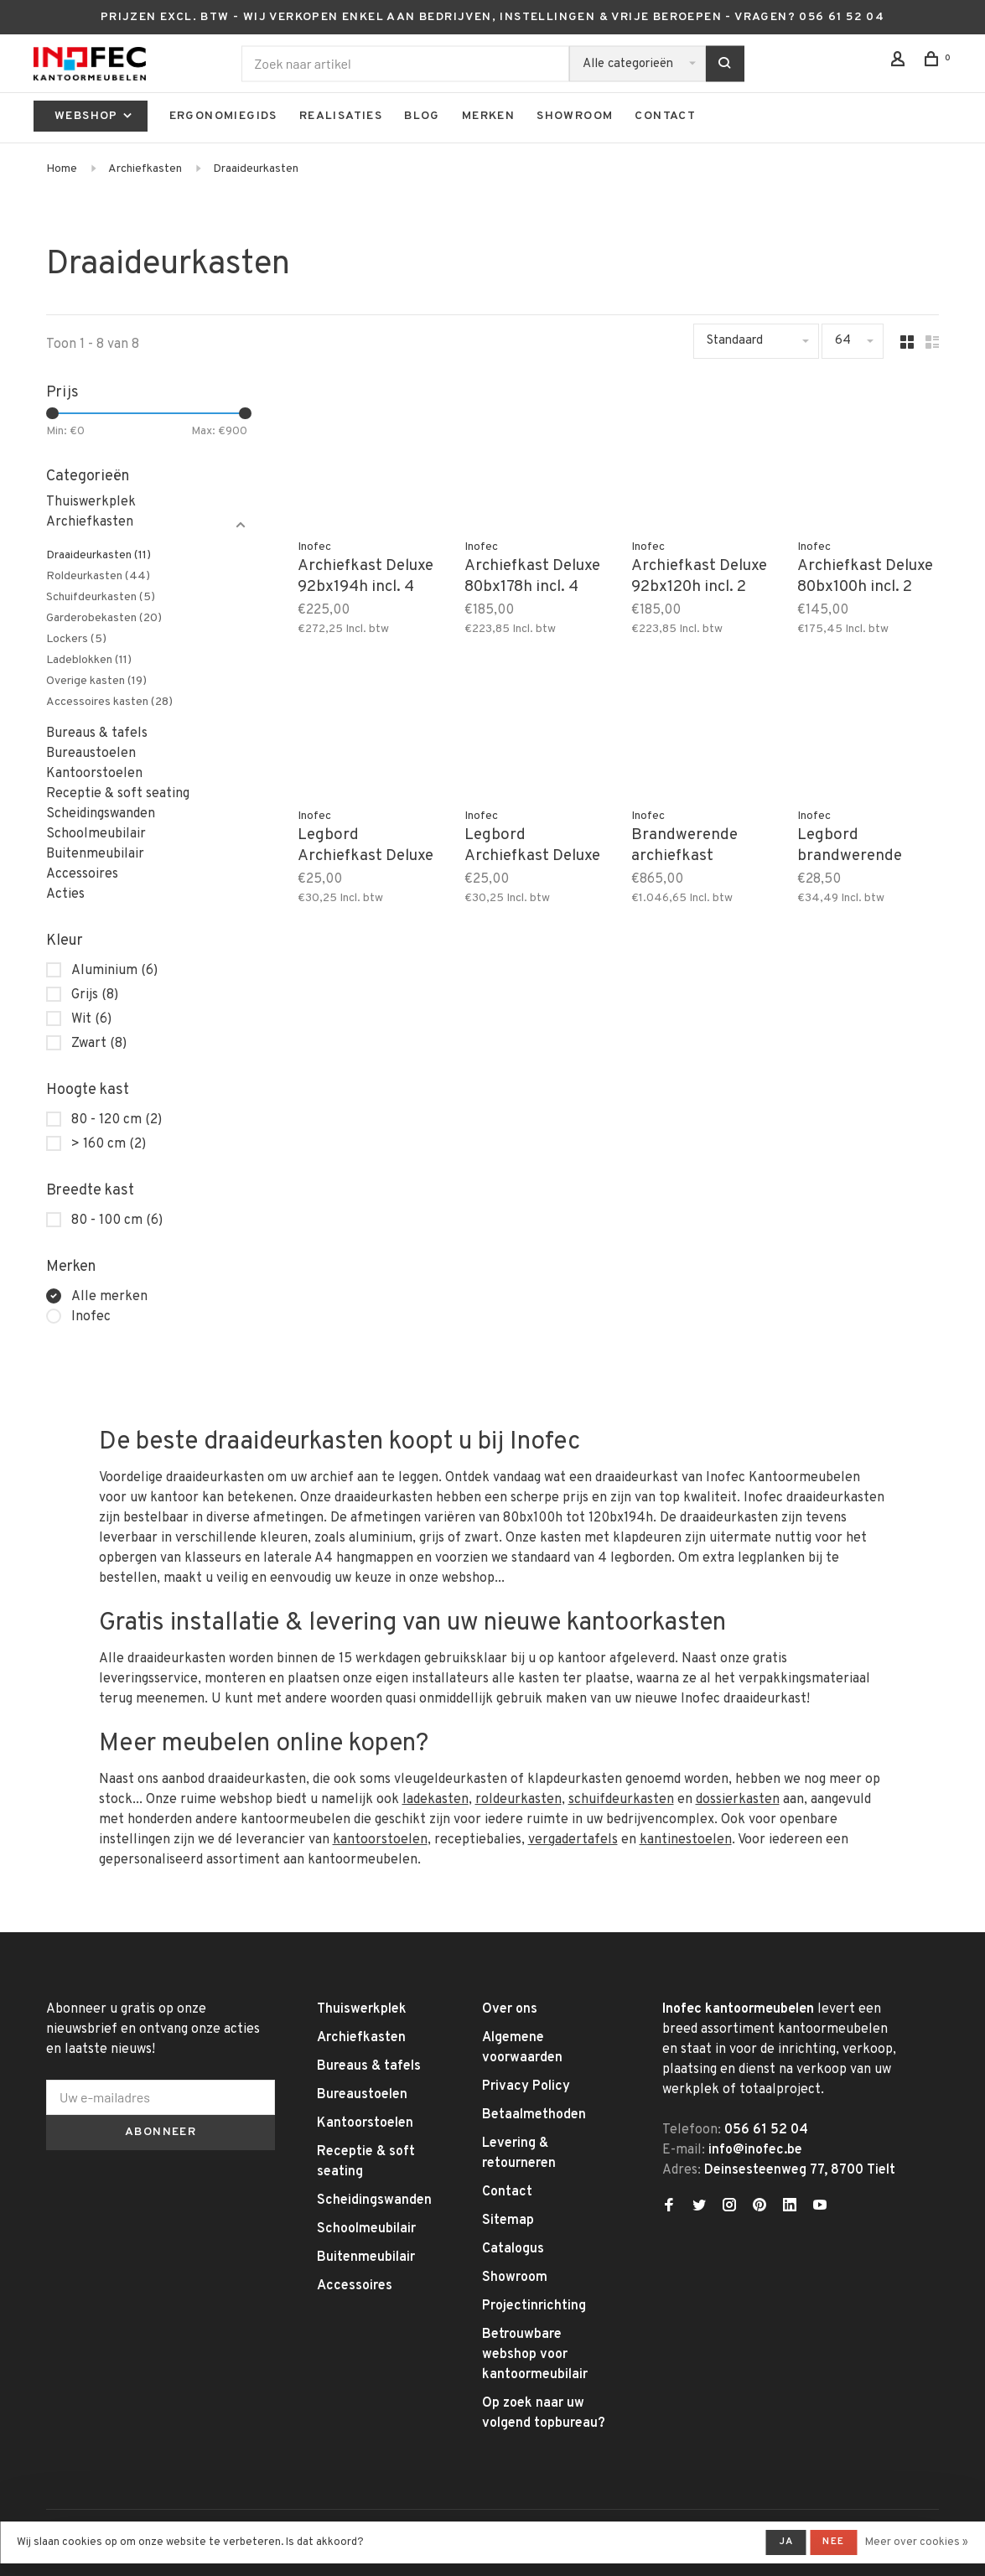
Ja (786, 2541)
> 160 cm (108, 1144)
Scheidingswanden (100, 814)
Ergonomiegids (223, 116)
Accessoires (82, 874)
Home (61, 169)
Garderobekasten (104, 618)
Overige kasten (96, 681)
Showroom (575, 116)
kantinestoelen (686, 1840)
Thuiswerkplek (91, 502)
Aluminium (114, 970)
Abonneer (160, 2132)
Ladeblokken (89, 660)
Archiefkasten (145, 169)
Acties (65, 894)
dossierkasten (738, 1799)
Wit (91, 1019)
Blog (422, 116)
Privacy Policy (526, 2086)
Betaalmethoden (534, 2115)
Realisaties (340, 116)
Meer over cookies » (916, 2542)
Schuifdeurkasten (100, 597)
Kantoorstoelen (94, 773)
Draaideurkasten (255, 169)
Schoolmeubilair (96, 834)
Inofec (91, 1317)
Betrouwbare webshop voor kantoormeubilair (535, 2354)
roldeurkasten (518, 1799)
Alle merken (109, 1296)
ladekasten (435, 1799)
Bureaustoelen (91, 753)
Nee (833, 2541)
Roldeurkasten (98, 576)
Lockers (76, 639)
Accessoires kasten (109, 702)
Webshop (94, 116)
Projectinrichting (534, 2306)
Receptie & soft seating (117, 793)
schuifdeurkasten (621, 1799)
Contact (665, 116)
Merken (488, 116)
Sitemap (508, 2220)
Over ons (509, 2009)
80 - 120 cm (116, 1120)
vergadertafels (573, 1840)
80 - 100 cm (117, 1220)
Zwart (99, 1043)
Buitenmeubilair (95, 854)
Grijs (94, 995)
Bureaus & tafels (97, 733)
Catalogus (513, 2249)
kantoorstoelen (380, 1840)
